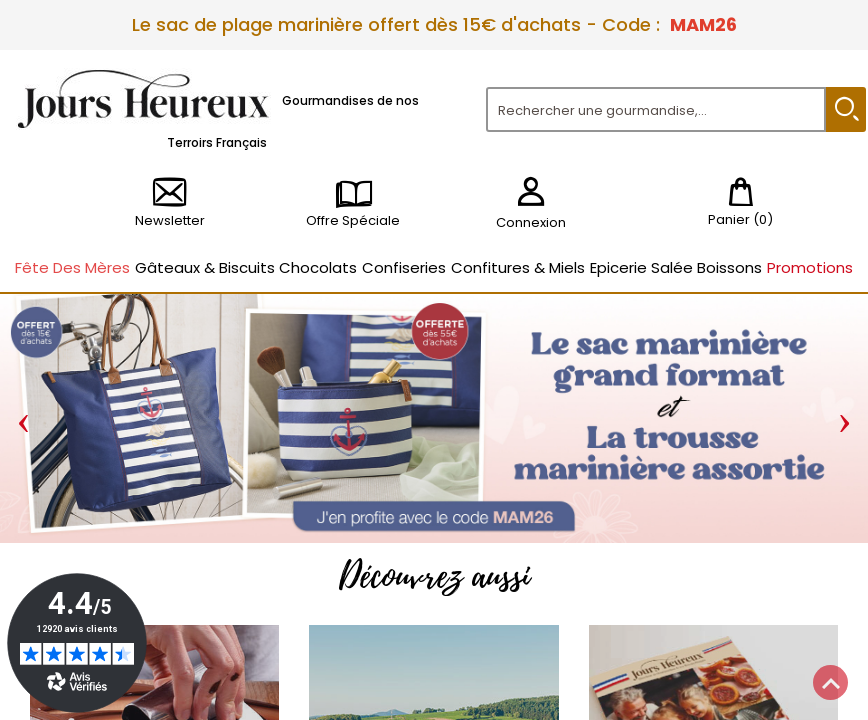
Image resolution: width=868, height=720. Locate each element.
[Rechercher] (656, 109)
